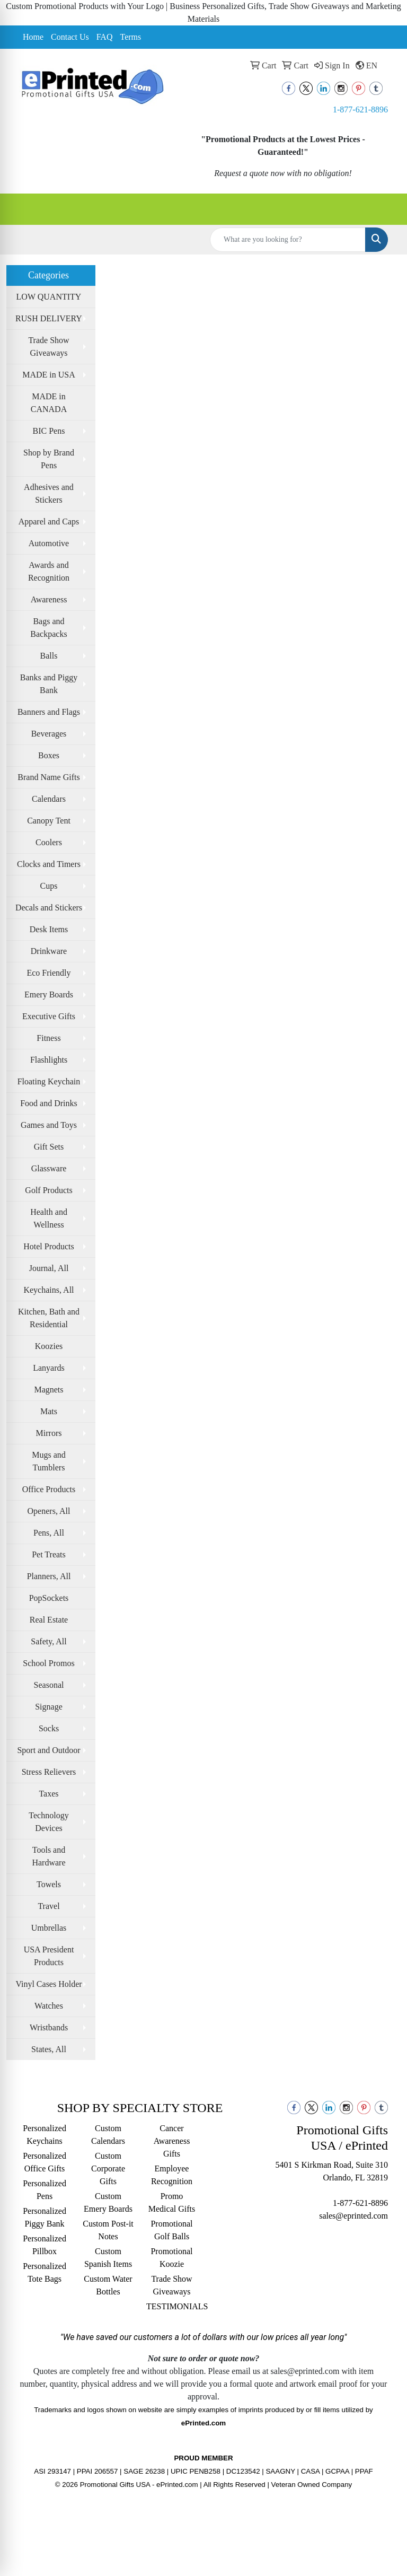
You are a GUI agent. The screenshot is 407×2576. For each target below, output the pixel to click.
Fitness (48, 1037)
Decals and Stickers (48, 907)
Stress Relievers (49, 1771)
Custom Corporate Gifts (108, 2168)
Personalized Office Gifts (44, 2162)
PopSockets (49, 1597)
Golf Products (48, 1190)
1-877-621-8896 (360, 109)
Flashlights (48, 1059)
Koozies (49, 1346)
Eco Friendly (48, 972)
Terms (130, 36)
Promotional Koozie (171, 2257)
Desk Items (49, 929)
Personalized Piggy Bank (44, 2217)
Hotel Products (48, 1246)
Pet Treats (49, 1554)
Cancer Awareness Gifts (172, 2141)
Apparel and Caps (49, 521)
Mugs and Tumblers (49, 1461)
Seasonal (49, 1684)
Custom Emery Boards (108, 2202)
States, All (48, 2049)
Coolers (49, 842)
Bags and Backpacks (48, 627)
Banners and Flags (48, 711)
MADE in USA (48, 374)
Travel (48, 1906)
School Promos (48, 1663)
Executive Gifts (48, 1016)
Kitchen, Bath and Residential (48, 1318)
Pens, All (48, 1532)
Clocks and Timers (49, 864)
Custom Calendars (108, 2134)
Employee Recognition (171, 2175)
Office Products (49, 1489)
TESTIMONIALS (171, 2306)
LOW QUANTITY (49, 296)
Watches (48, 2005)
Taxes (48, 1793)
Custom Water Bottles (108, 2285)
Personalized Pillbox (44, 2245)
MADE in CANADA (49, 403)
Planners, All (49, 1576)
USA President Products (49, 1956)
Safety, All (48, 1641)
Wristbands (49, 2027)
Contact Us (70, 36)
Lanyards (49, 1367)
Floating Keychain (49, 1081)
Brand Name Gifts (48, 777)
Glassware (49, 1168)
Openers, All (49, 1510)
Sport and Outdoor (48, 1750)
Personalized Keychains (44, 2134)
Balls (49, 655)
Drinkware (49, 951)
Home (33, 36)
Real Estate (49, 1619)
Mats (48, 1411)
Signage (49, 1706)
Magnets (48, 1389)
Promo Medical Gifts (171, 2202)
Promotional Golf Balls (171, 2230)
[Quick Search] (288, 239)
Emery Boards (48, 994)
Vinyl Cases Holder (48, 1983)
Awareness (49, 599)
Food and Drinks (48, 1103)
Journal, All (49, 1268)
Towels (49, 1884)
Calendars (49, 798)
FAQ (104, 36)
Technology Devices (48, 1822)
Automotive (49, 543)
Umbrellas (49, 1927)
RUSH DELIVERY (48, 318)
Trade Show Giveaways (48, 346)
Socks (49, 1728)
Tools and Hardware (48, 1856)
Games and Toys (49, 1124)
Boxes (48, 755)
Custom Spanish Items (108, 2257)
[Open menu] (385, 209)
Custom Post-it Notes (108, 2230)
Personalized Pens (44, 2190)
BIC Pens (49, 430)
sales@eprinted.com (353, 2215)
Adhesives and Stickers (49, 493)
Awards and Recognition (48, 571)
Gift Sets (49, 1146)
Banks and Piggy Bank (48, 684)
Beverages (49, 733)
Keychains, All (48, 1289)
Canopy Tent (48, 820)
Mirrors (49, 1433)
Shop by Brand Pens (48, 459)
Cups (49, 885)
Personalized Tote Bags (44, 2272)
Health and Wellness (48, 1218)
